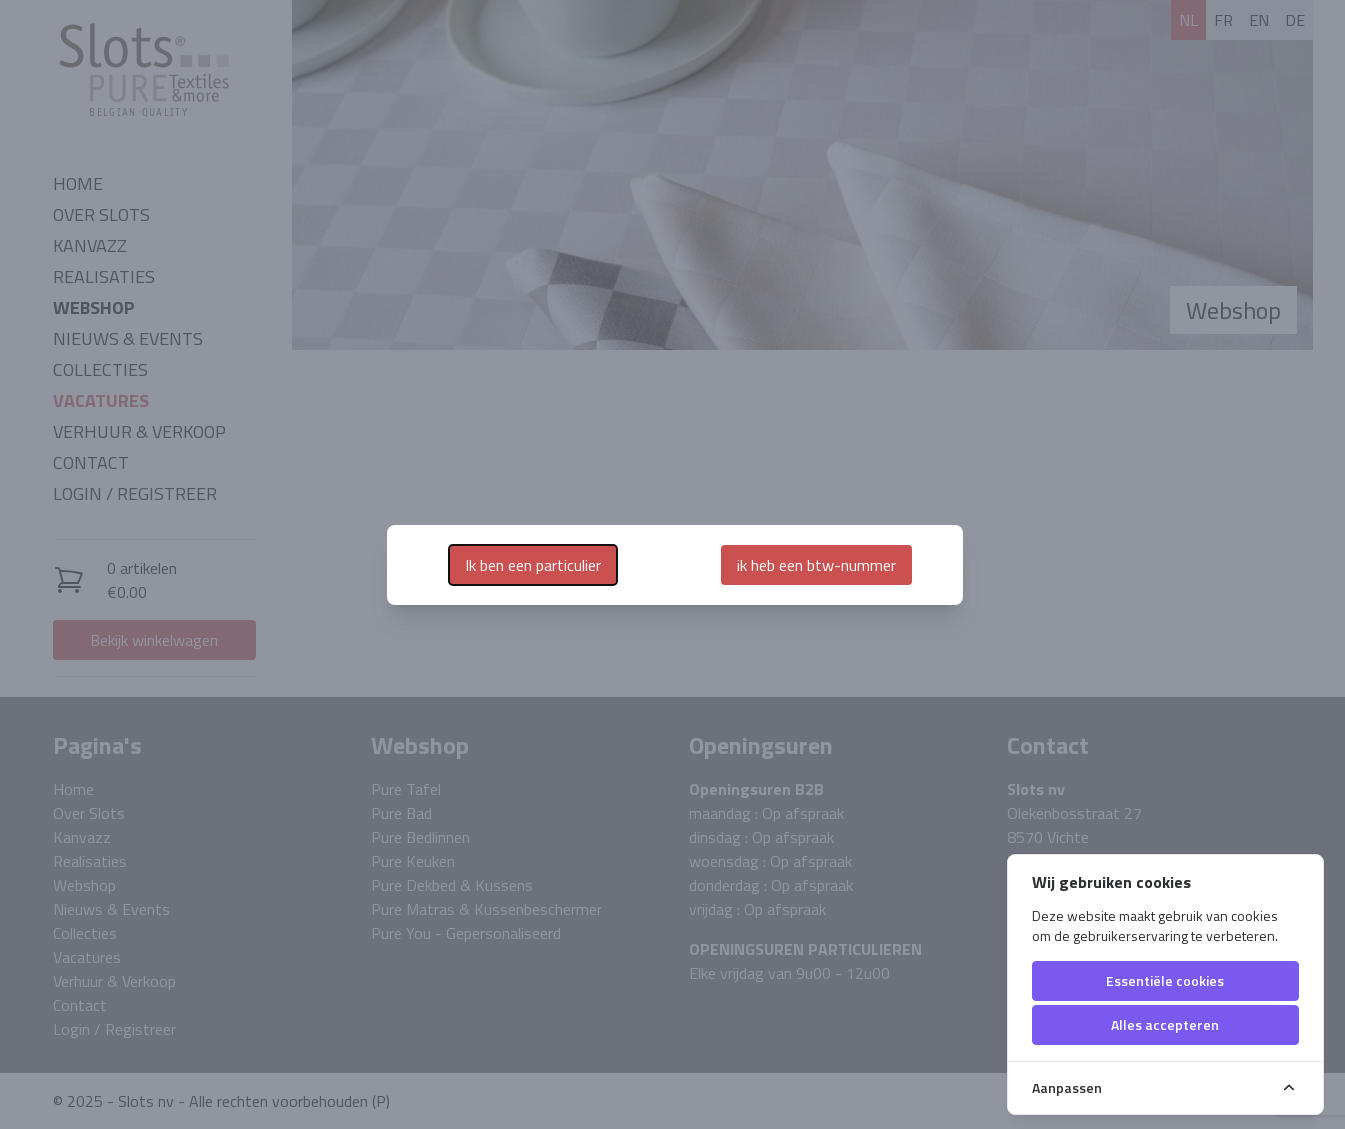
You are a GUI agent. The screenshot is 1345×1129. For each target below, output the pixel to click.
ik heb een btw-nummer (816, 565)
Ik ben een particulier (533, 565)
